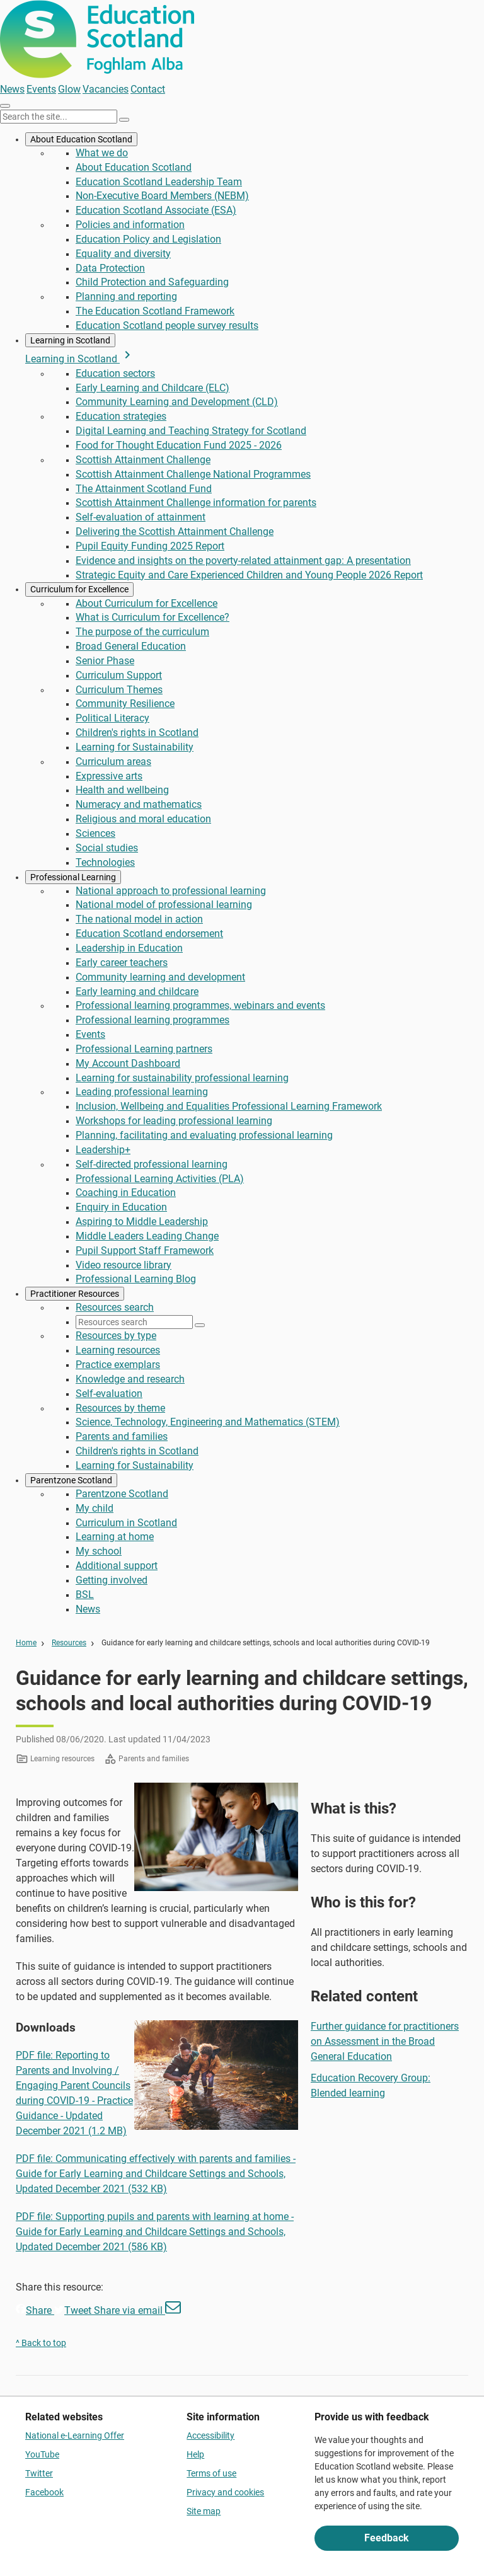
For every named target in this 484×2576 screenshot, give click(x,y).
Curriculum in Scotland (126, 1523)
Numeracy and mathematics (139, 804)
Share (35, 2310)
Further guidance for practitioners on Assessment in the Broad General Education (385, 2041)
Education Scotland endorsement (149, 934)
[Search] (124, 120)
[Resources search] (134, 1322)
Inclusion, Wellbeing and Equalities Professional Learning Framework (229, 1106)
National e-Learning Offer (74, 2435)
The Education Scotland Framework (155, 311)
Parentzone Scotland (71, 1480)
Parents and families (122, 1436)
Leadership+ (103, 1150)
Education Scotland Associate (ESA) (156, 210)
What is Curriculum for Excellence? (152, 617)
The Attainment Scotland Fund (144, 489)
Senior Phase (105, 661)
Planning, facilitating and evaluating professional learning (204, 1135)
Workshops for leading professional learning (174, 1121)
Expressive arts (109, 776)
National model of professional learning (164, 905)
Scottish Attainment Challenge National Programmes (193, 474)
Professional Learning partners (144, 1049)
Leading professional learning (142, 1092)
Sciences (95, 833)
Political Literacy (112, 718)
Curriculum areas (113, 762)
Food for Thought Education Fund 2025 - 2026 (179, 445)
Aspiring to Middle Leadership (142, 1222)
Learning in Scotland (70, 340)
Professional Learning (73, 877)
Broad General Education (131, 646)
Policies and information (130, 225)
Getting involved (111, 1580)
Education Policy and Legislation (148, 239)
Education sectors (115, 373)
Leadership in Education (129, 948)
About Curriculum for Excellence (146, 603)
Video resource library (123, 1265)
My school (99, 1551)
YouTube (42, 2454)
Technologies (105, 862)
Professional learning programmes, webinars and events (200, 1005)
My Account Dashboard (128, 1063)
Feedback (386, 2538)
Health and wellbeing (122, 790)
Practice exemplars (118, 1365)
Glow (69, 89)
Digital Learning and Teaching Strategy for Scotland (191, 431)
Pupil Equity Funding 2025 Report (150, 546)
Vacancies (106, 89)
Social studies (107, 848)
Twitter (39, 2473)
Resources (69, 1642)
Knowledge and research (130, 1379)
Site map (204, 2511)
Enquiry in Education (121, 1207)
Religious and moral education (143, 819)
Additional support (117, 1566)
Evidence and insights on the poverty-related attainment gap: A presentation (243, 560)
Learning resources (118, 1350)
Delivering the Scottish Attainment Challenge (175, 532)
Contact (147, 89)
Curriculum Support (119, 675)
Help (195, 2454)
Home (26, 1642)
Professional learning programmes (152, 1020)
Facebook (44, 2492)
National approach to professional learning (171, 891)
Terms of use (211, 2473)
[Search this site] (58, 117)
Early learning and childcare (137, 992)
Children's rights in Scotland (137, 733)
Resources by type (116, 1336)
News (12, 89)
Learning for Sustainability (134, 747)
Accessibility (210, 2435)
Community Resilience (125, 704)
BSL (85, 1595)
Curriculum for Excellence (79, 589)
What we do (102, 153)
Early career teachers (122, 963)
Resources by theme (120, 1408)
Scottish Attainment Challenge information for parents (196, 503)
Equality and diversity (123, 254)
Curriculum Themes (119, 690)
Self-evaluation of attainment (140, 517)
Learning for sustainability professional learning (182, 1078)
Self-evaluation (109, 1394)
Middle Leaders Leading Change (147, 1236)
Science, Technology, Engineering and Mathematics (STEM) (208, 1422)
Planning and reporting (126, 296)
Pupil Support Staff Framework (145, 1250)
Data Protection (110, 268)
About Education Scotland (81, 139)
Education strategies (121, 416)
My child (94, 1508)
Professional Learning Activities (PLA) (160, 1179)
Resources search (115, 1307)
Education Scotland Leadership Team (159, 182)
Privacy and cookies (225, 2492)
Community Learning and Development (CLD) (177, 402)
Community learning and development (160, 977)
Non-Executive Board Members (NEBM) (162, 196)
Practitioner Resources (74, 1294)
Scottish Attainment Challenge (143, 460)
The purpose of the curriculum (142, 632)
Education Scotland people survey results (167, 325)
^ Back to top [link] (41, 2343)
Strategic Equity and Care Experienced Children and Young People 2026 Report (249, 575)
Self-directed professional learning (152, 1164)
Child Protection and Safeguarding (152, 282)
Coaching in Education (126, 1193)
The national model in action (139, 919)
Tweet (74, 2310)
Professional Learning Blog (136, 1279)
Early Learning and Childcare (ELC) (152, 388)
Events (41, 89)
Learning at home (115, 1537)
